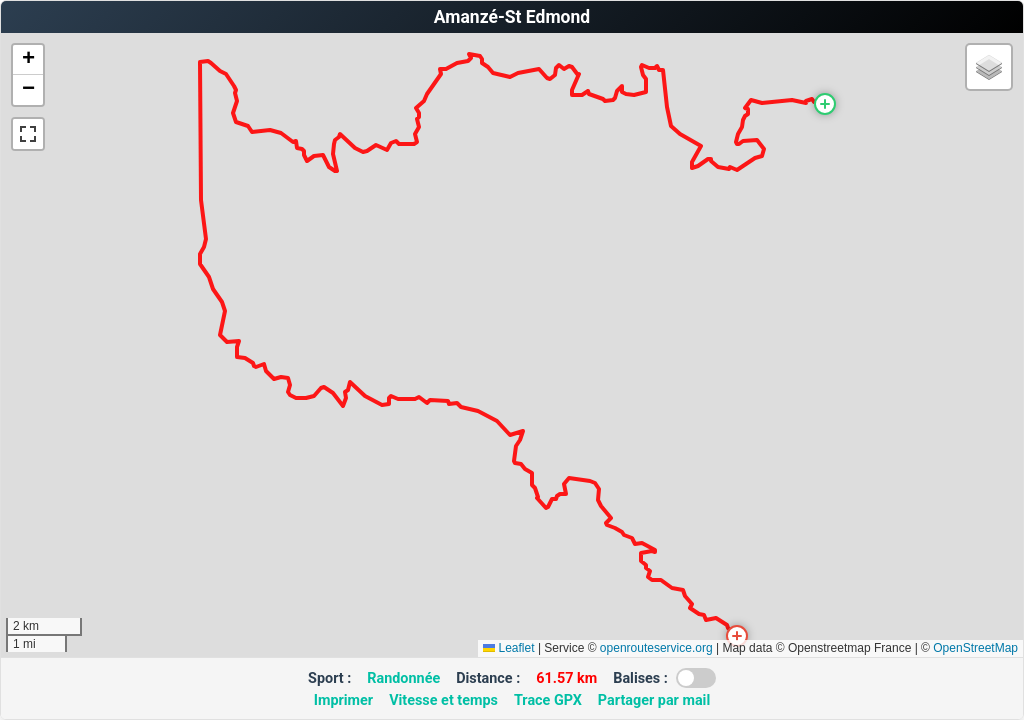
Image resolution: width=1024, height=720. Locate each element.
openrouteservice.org (656, 648)
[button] (825, 104)
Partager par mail (654, 700)
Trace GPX (548, 700)
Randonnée (403, 678)
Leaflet (508, 648)
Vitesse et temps (443, 700)
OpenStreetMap (975, 648)
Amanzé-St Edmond (511, 17)
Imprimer (343, 700)
